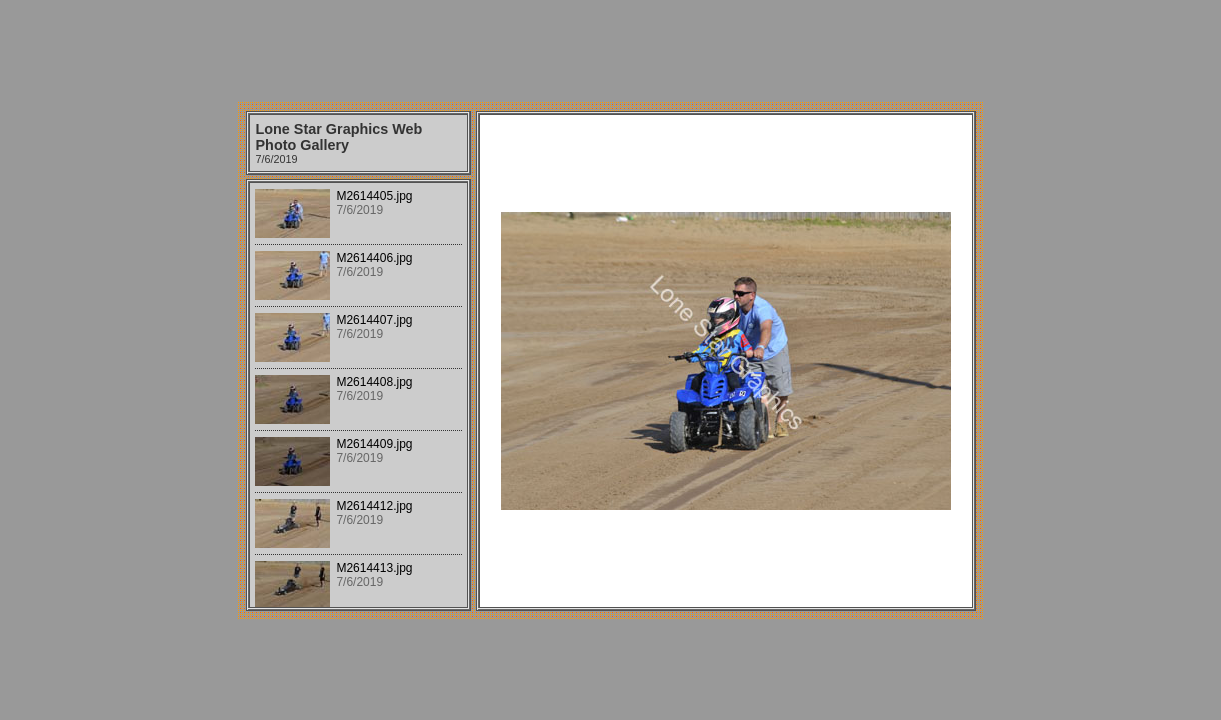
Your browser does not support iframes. (358, 395)
